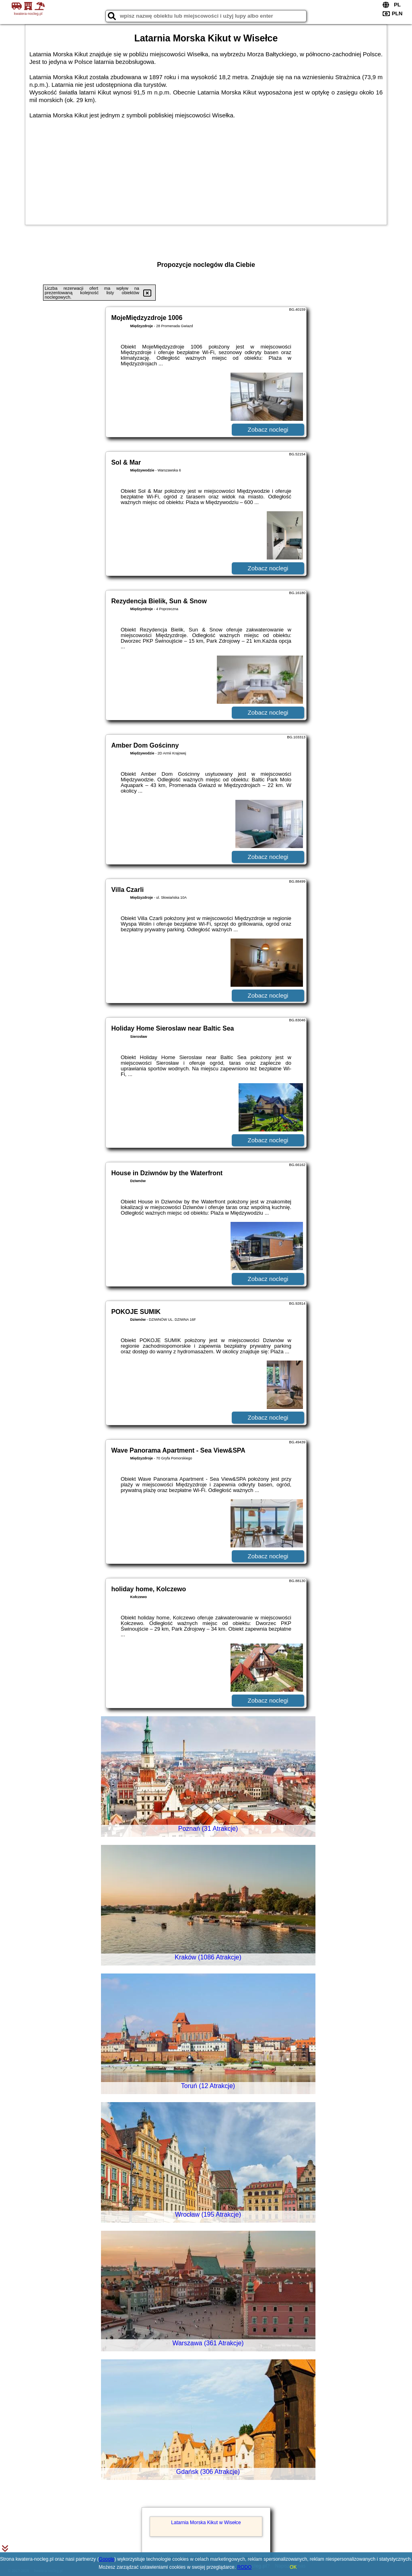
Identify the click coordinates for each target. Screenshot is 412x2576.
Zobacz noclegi (268, 429)
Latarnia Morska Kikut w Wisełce (206, 2522)
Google (107, 2559)
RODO (244, 2567)
